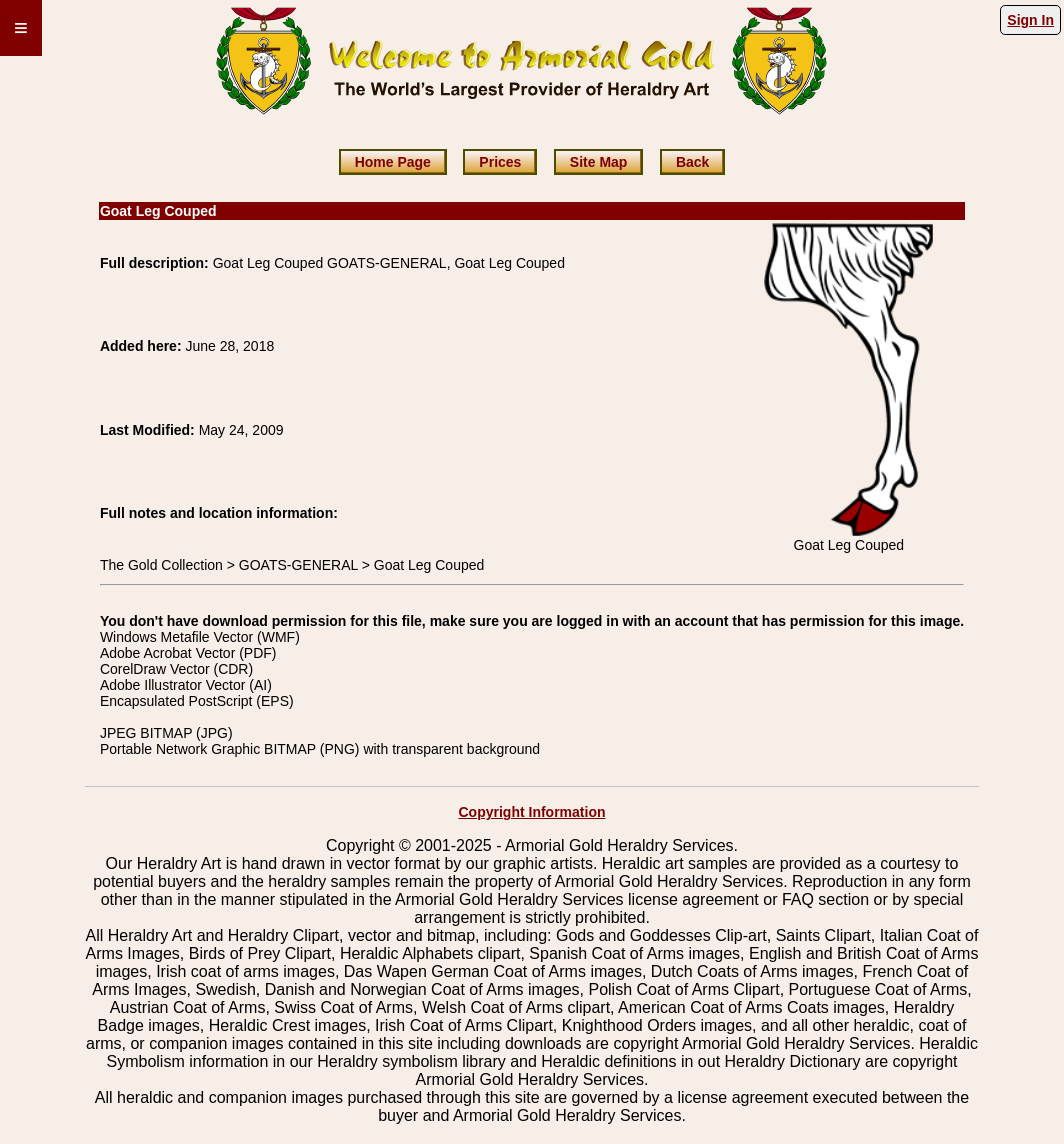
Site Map (599, 162)
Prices (500, 162)
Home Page (393, 162)
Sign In (1030, 20)
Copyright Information (532, 812)
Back (692, 162)
